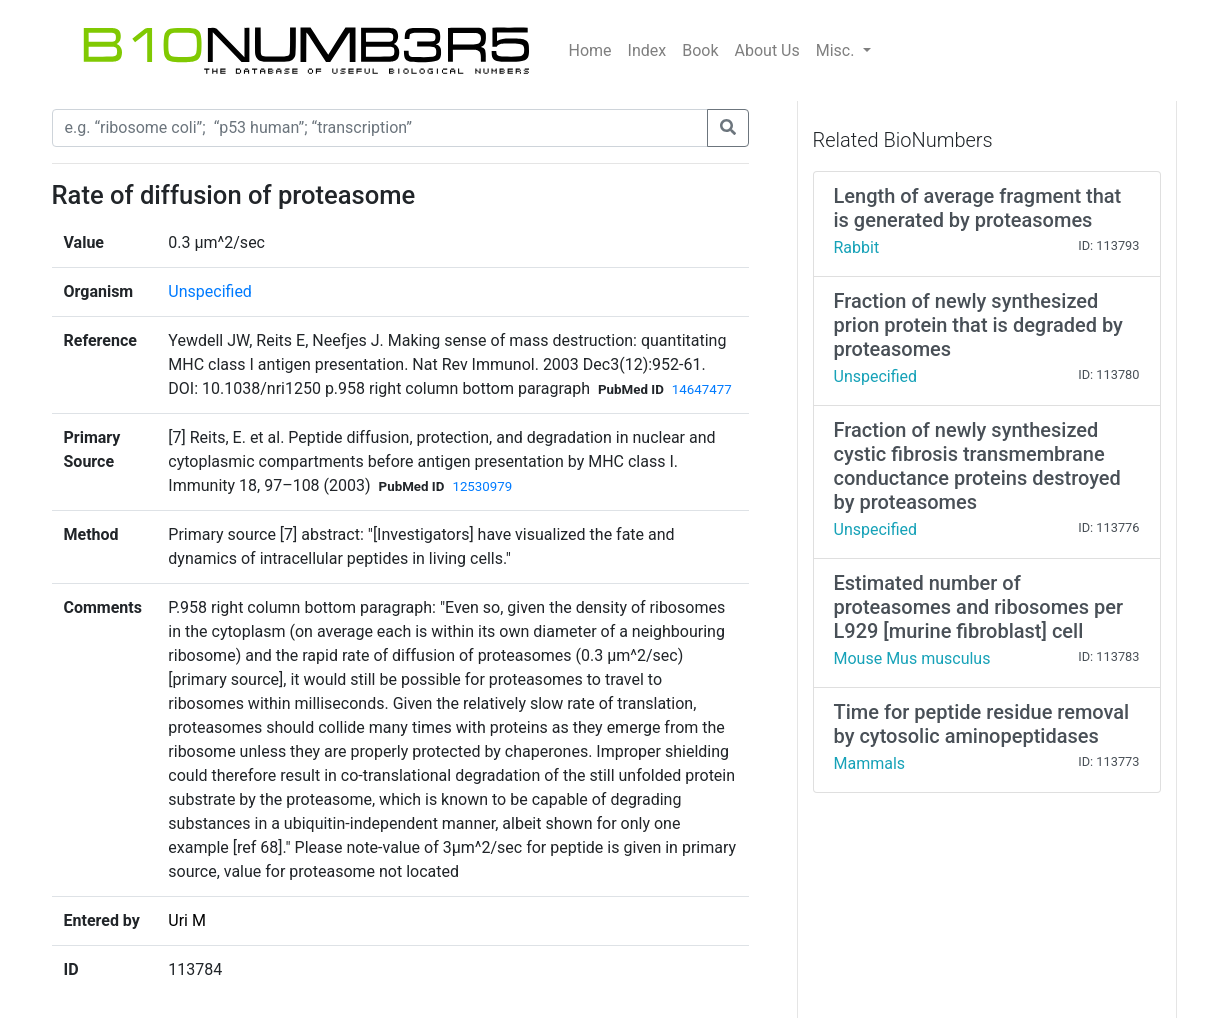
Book (700, 50)
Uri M (187, 920)
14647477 (702, 389)
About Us (767, 50)
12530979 (482, 486)
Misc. (837, 50)
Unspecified (210, 291)
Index (647, 50)
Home (590, 50)
